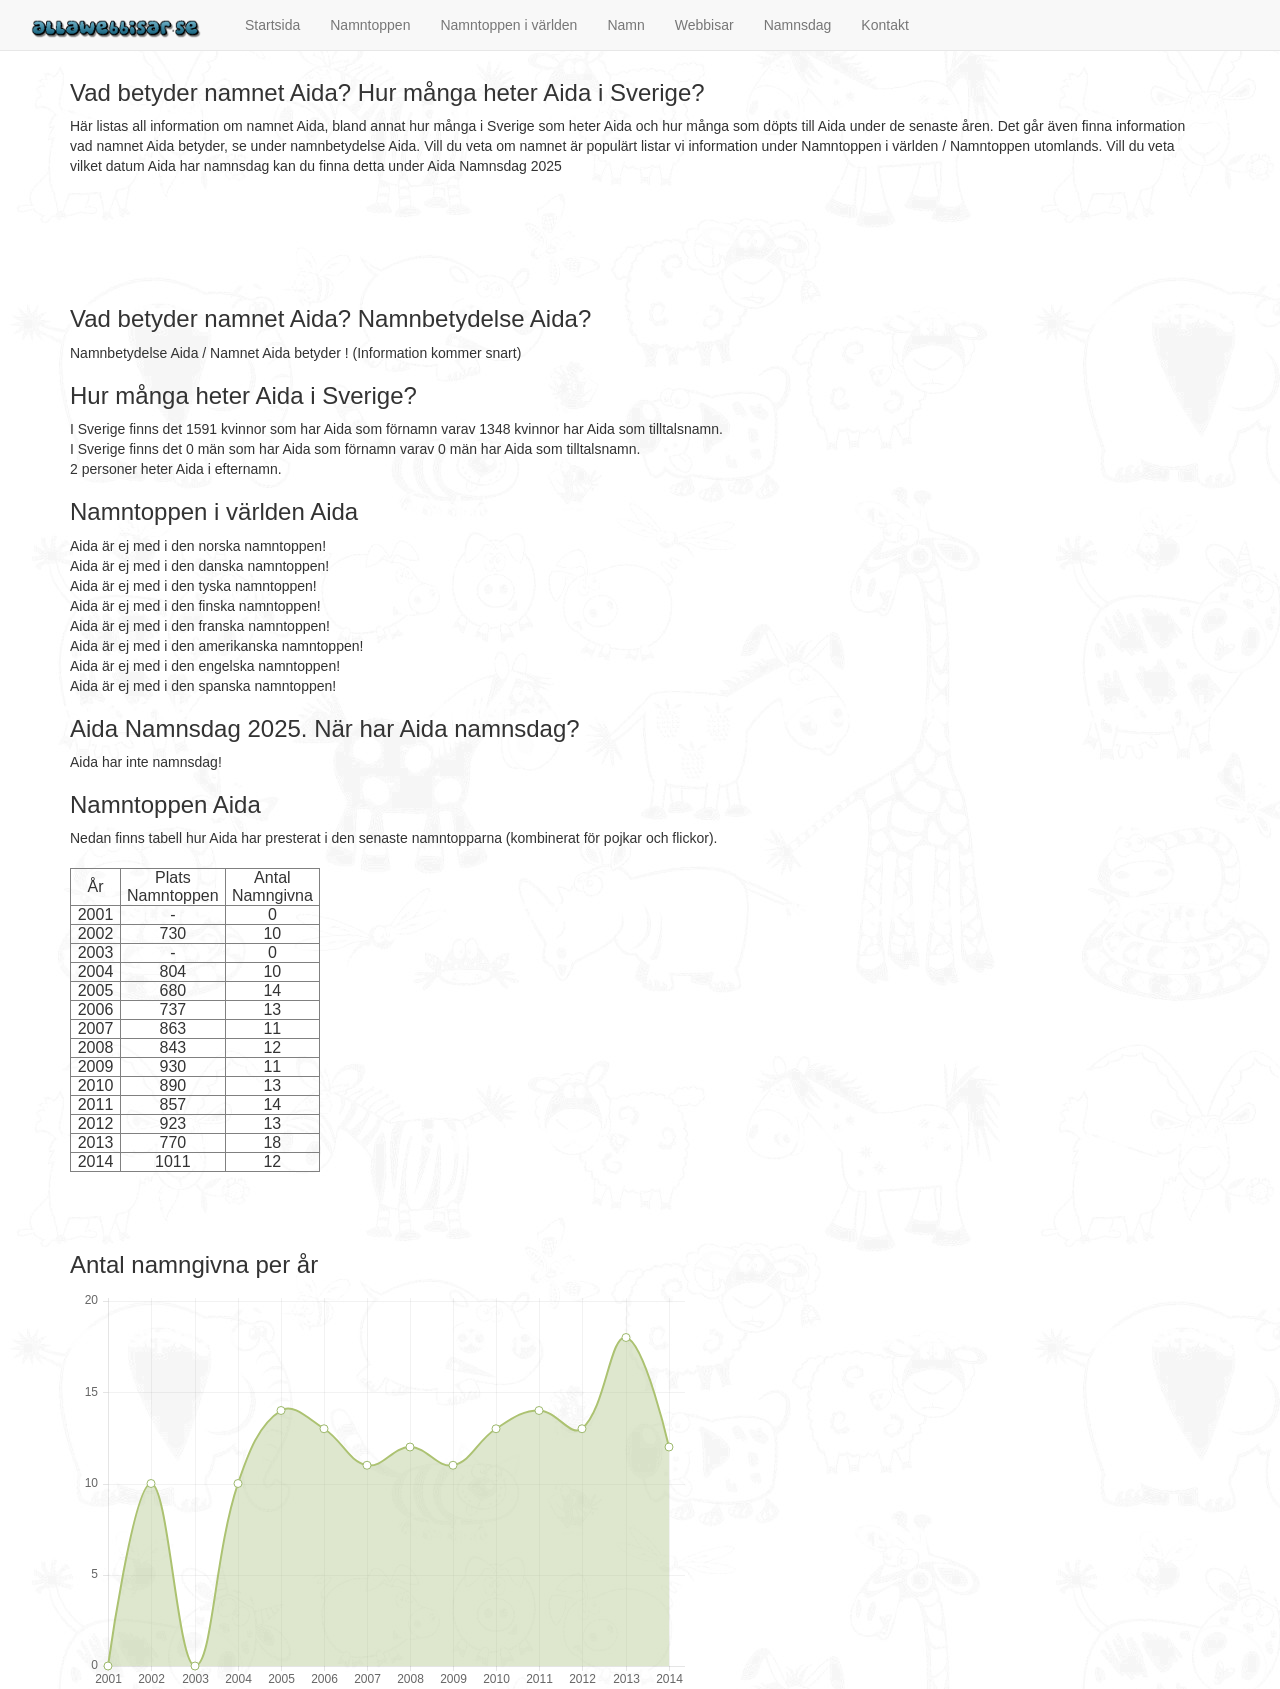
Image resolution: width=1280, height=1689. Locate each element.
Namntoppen (370, 25)
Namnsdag (798, 25)
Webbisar (704, 25)
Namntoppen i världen (508, 25)
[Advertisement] (434, 241)
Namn (625, 25)
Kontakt (884, 25)
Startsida (272, 25)
